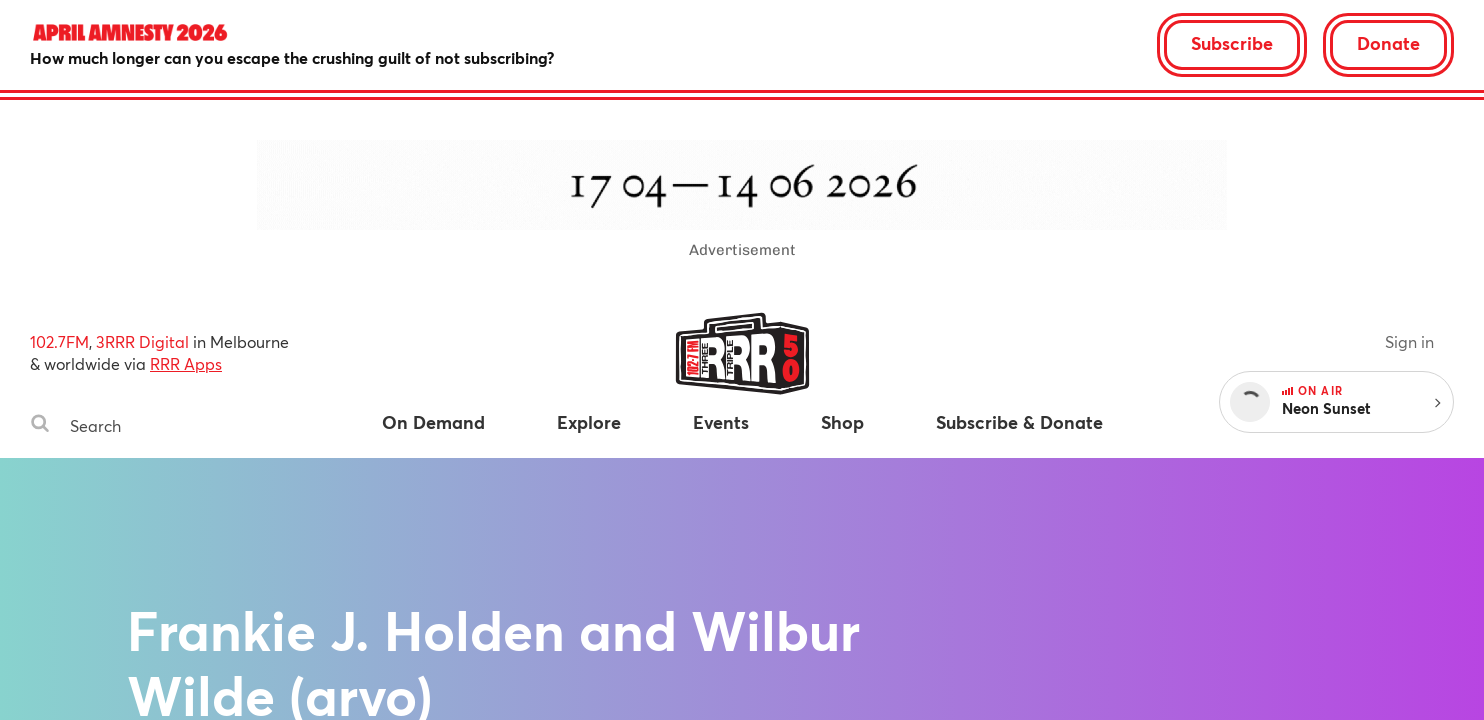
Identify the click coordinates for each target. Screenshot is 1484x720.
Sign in (1409, 341)
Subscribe (1232, 43)
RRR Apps (186, 363)
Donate (1388, 43)
